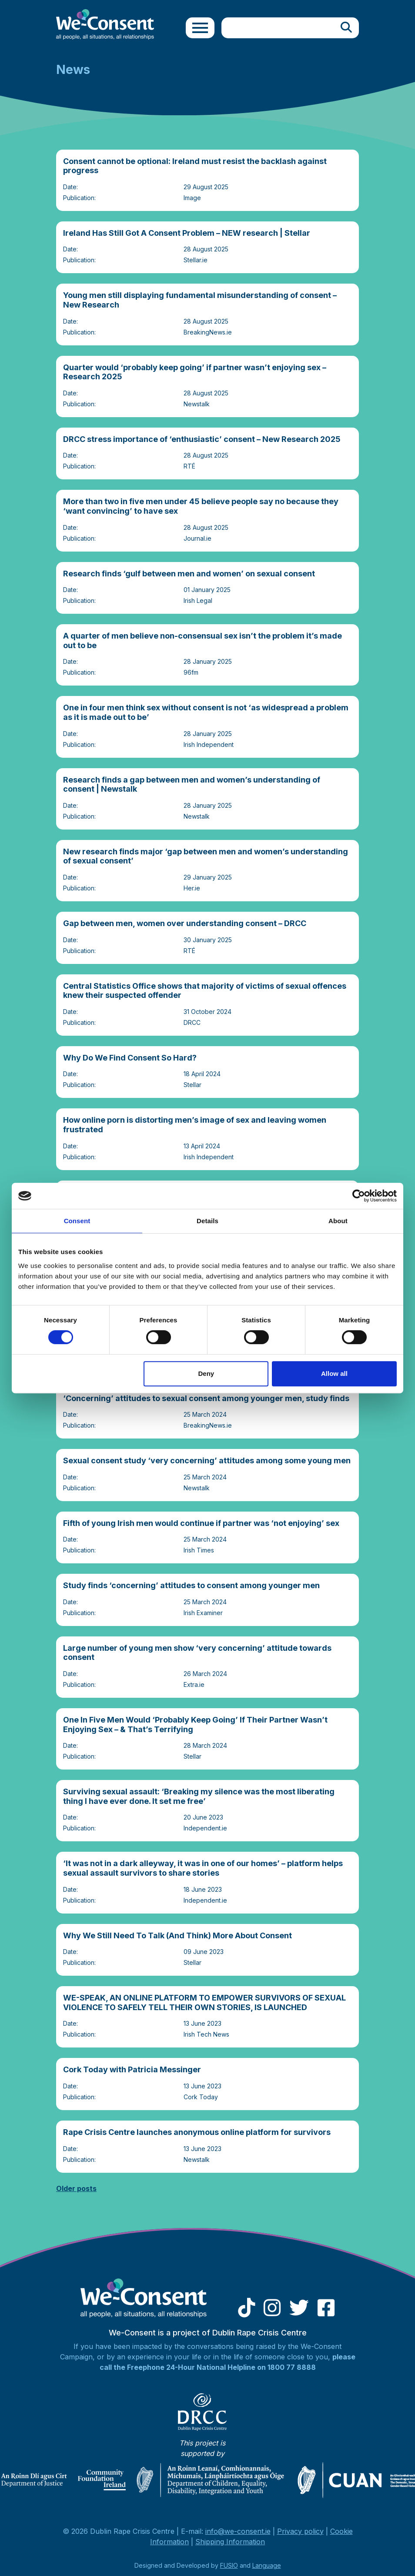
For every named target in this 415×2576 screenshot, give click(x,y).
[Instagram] (272, 2312)
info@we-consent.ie (238, 2531)
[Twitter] (299, 2312)
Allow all (334, 1373)
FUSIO (229, 2565)
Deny (206, 1373)
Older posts (76, 2188)
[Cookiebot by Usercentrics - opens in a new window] (359, 1195)
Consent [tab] (77, 1220)
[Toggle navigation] (200, 27)
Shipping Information (230, 2541)
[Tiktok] (246, 2312)
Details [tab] (207, 1220)
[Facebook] (326, 2312)
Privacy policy (300, 2531)
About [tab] (338, 1220)
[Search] (346, 27)
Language (266, 2565)
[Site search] (277, 27)
